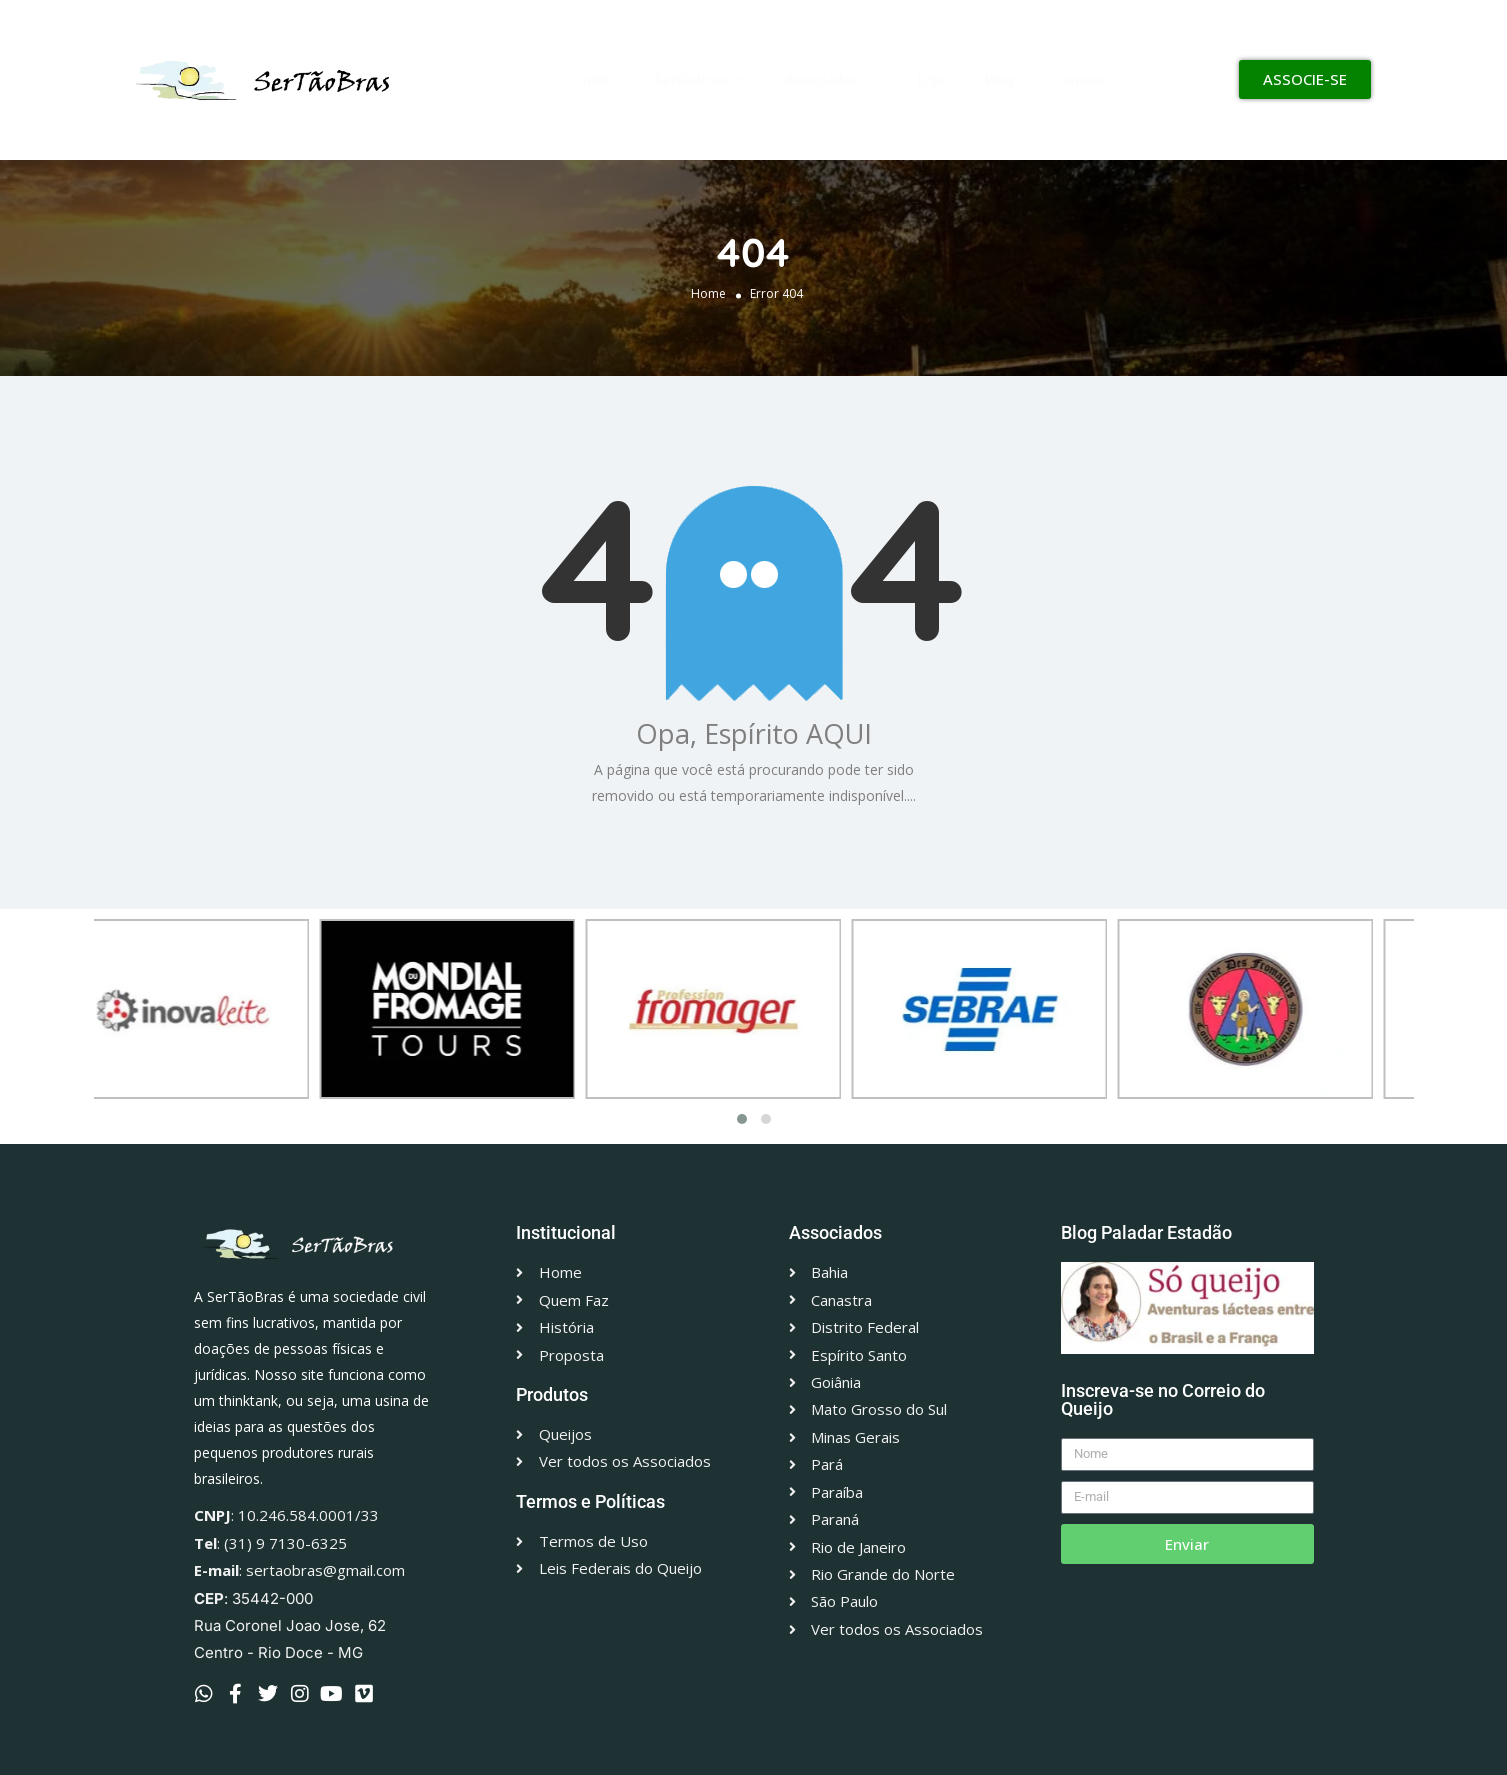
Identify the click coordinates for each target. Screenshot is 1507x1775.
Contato (1079, 80)
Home (708, 292)
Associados (831, 80)
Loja (931, 80)
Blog (999, 80)
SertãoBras (699, 80)
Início (596, 80)
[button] (742, 1119)
